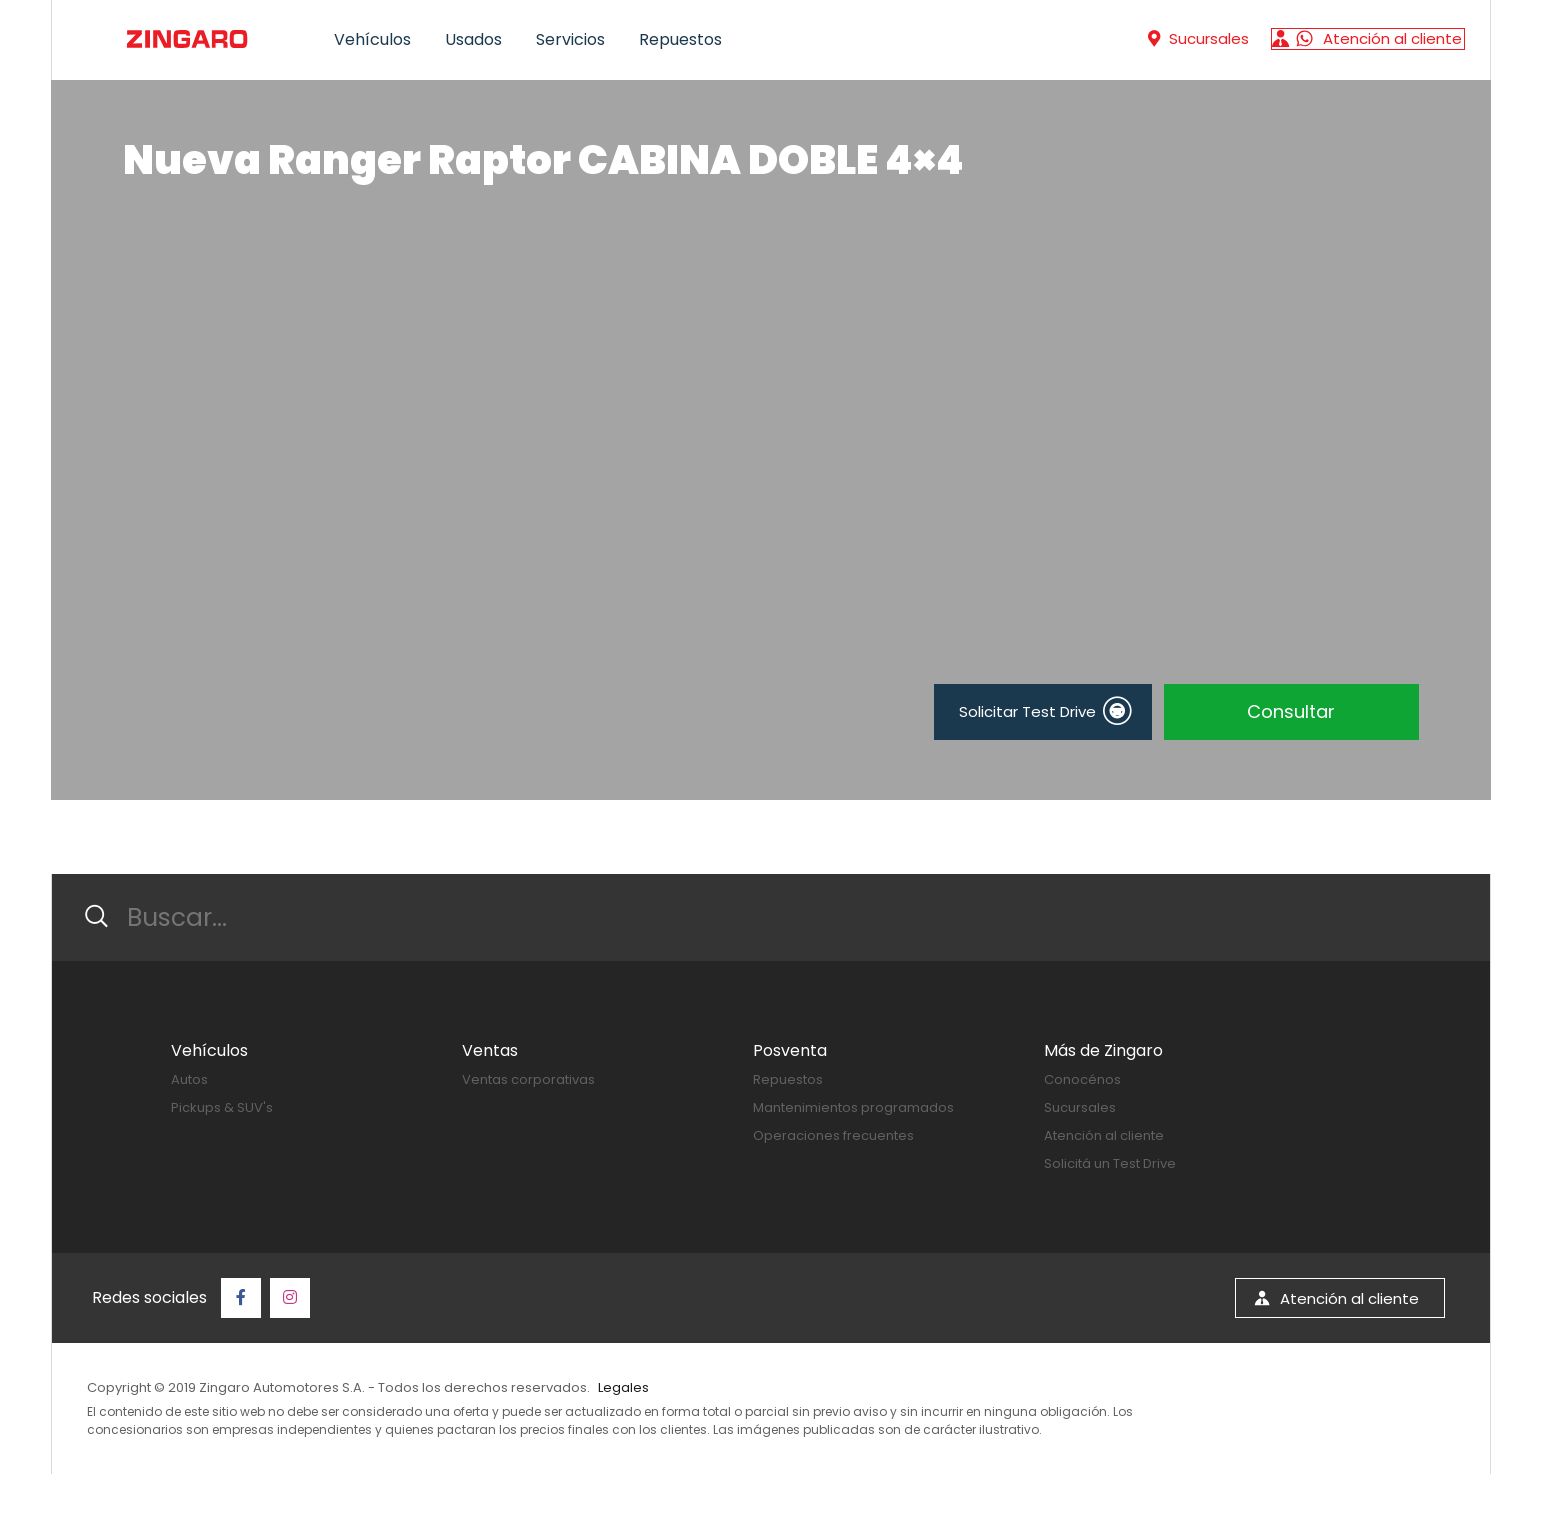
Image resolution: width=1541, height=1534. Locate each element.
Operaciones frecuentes (833, 1135)
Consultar (1291, 711)
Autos (189, 1079)
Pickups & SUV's (222, 1107)
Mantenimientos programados (853, 1107)
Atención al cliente (1104, 1135)
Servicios (570, 39)
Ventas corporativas (528, 1079)
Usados (473, 39)
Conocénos (1082, 1079)
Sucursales (1080, 1107)
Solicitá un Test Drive (1110, 1163)
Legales (623, 1387)
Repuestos (680, 39)
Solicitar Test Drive (1045, 711)
